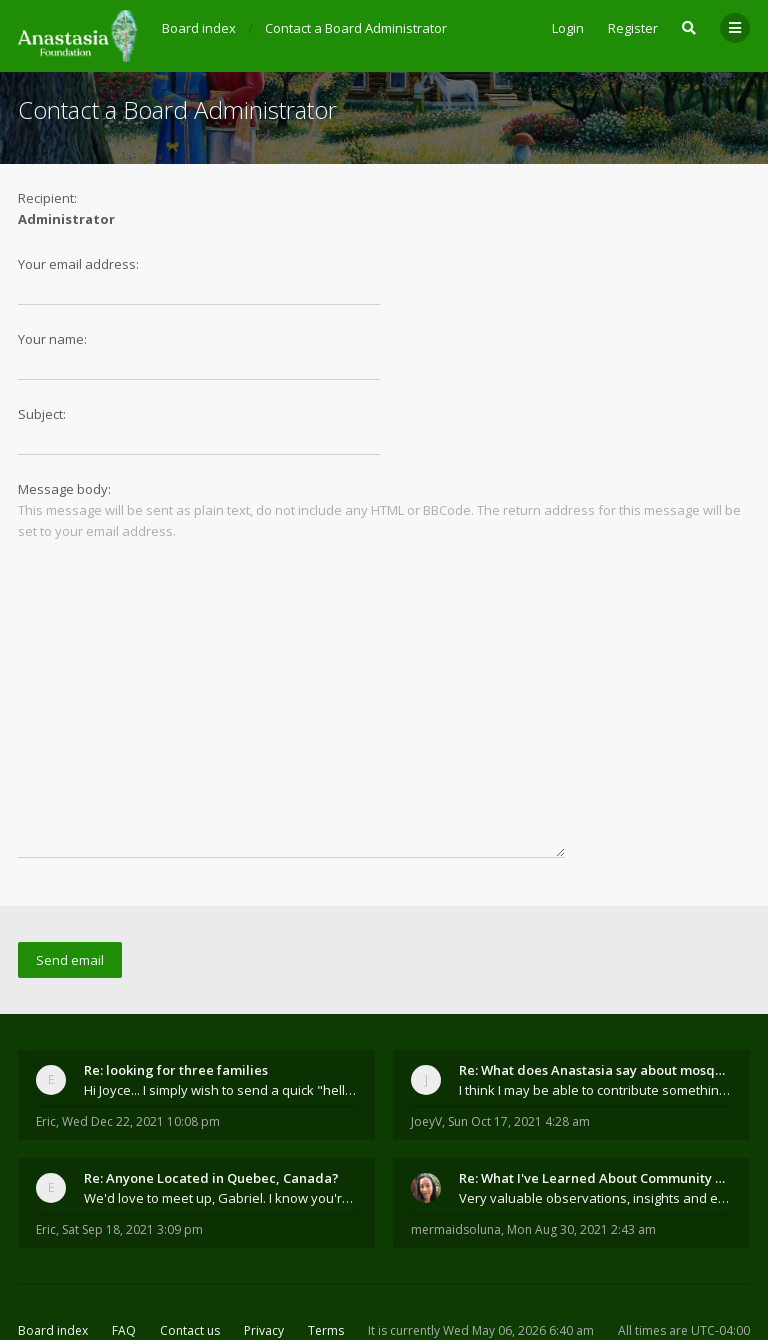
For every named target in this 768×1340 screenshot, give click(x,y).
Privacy (264, 1265)
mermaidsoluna (456, 1164)
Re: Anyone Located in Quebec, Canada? (211, 1113)
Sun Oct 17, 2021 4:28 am (519, 1056)
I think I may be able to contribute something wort (595, 1025)
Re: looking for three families (176, 1005)
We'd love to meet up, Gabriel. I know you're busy (220, 1133)
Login (568, 28)
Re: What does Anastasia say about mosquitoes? (595, 1005)
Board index (53, 1265)
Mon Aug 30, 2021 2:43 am (581, 1164)
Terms (326, 1265)
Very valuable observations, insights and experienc (595, 1133)
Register (633, 28)
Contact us (190, 1265)
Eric (46, 1056)
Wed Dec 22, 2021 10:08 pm (141, 1056)
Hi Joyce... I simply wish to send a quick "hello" (220, 1025)
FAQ (124, 1265)
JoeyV (426, 1056)
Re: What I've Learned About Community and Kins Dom (595, 1113)
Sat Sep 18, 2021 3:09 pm (132, 1164)
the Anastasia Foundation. (287, 1293)
